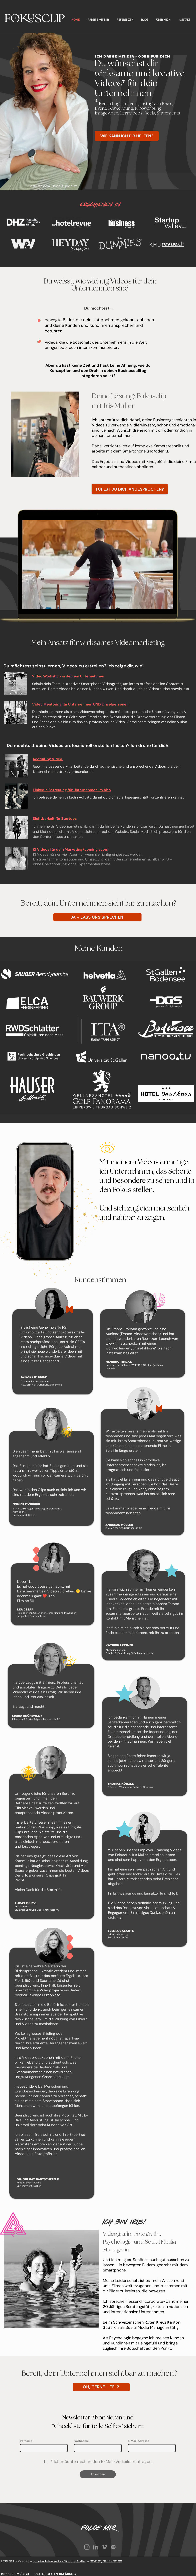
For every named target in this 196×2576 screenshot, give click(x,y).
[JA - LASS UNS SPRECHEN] (97, 917)
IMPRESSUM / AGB (16, 2574)
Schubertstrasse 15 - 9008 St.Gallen (59, 2561)
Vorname (26, 2440)
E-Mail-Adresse (138, 2440)
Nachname (81, 2440)
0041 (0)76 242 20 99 (106, 2561)
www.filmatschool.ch (123, 1343)
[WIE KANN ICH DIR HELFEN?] (127, 136)
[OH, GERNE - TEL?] (101, 2387)
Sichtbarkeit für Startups (55, 818)
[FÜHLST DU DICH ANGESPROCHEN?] (130, 489)
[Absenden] (98, 2474)
